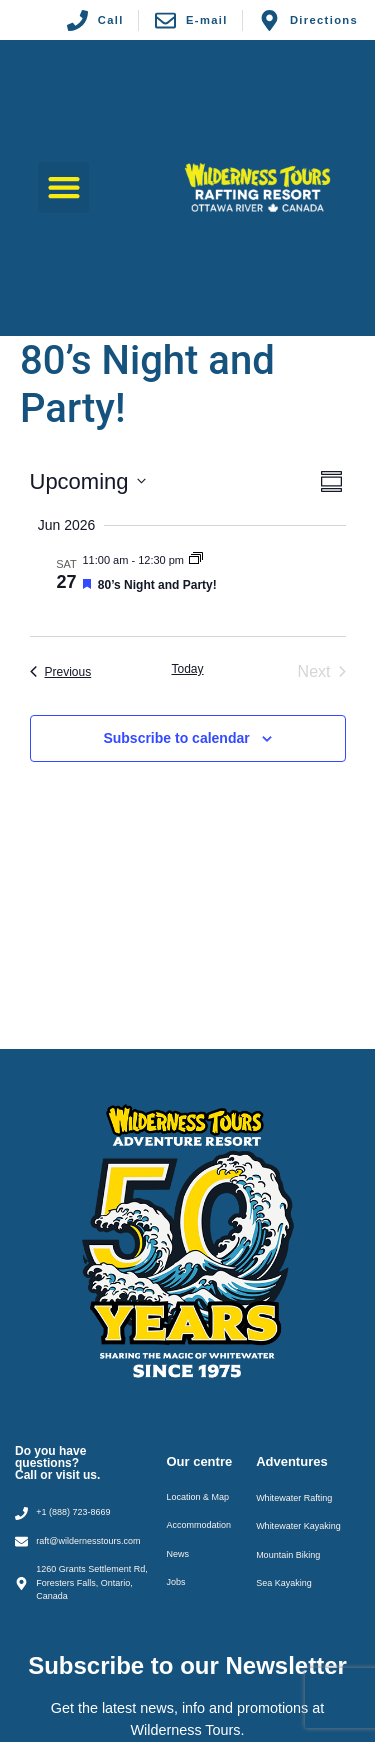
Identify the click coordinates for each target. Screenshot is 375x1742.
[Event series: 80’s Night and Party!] (196, 560)
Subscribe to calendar (176, 738)
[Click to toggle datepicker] (88, 481)
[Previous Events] (61, 672)
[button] (63, 187)
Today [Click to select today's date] (187, 669)
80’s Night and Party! (157, 585)
